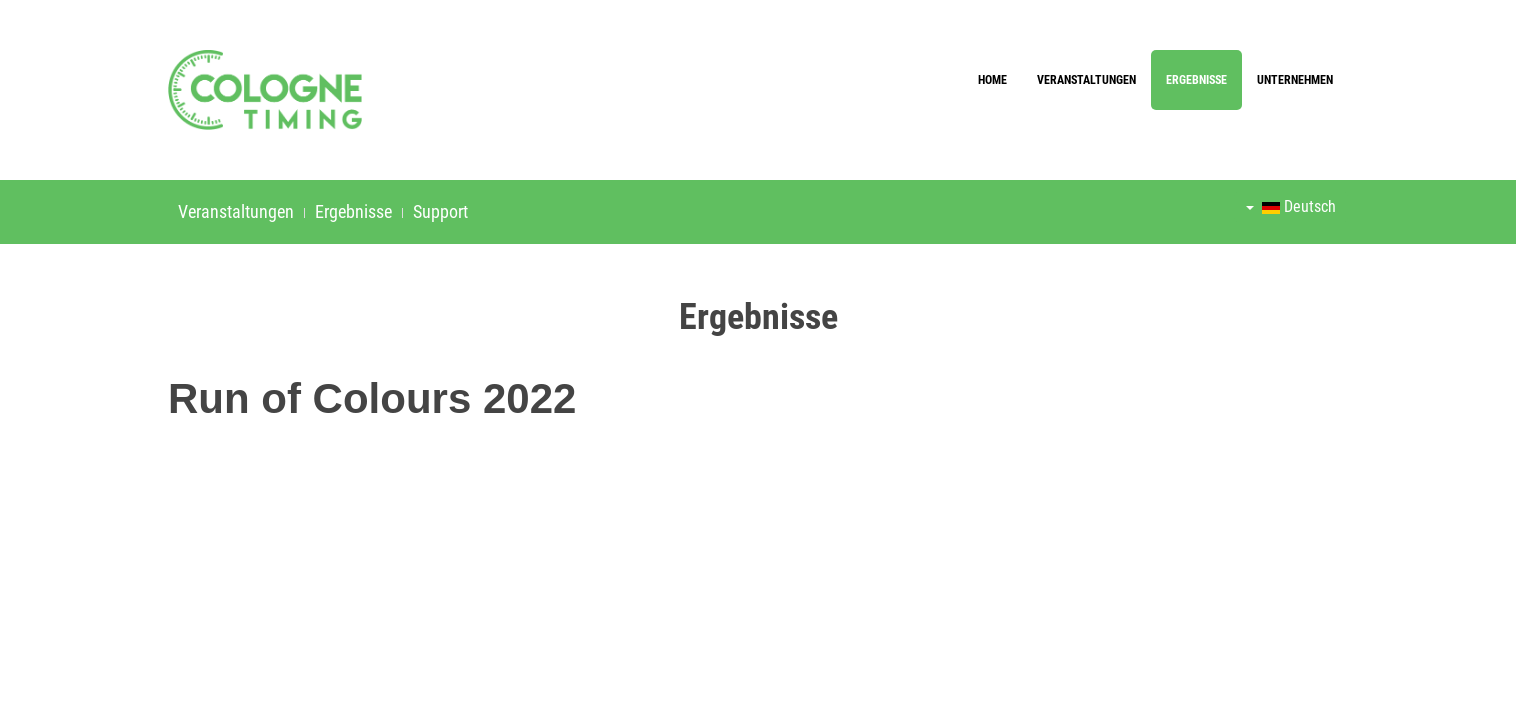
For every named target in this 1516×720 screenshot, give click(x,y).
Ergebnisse (1196, 80)
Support (440, 211)
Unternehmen (1295, 80)
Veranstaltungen (1086, 80)
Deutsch (1291, 206)
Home (992, 80)
